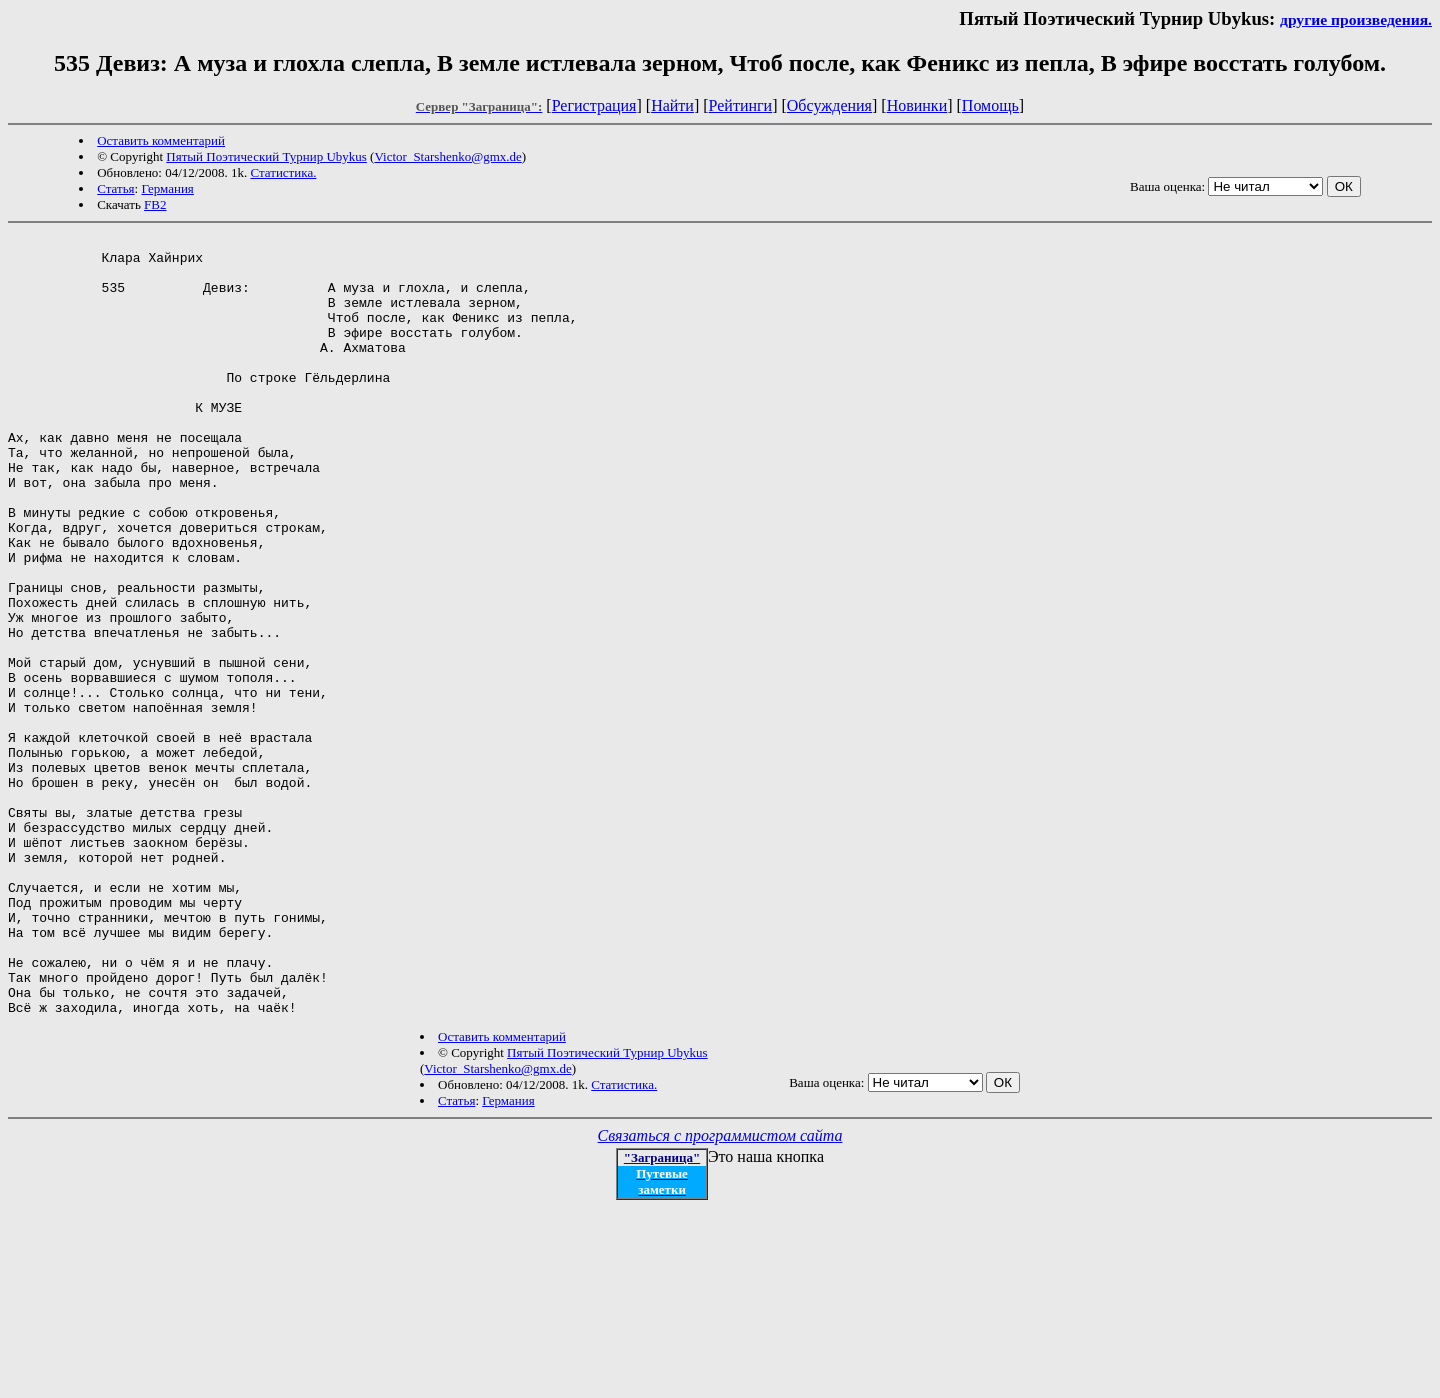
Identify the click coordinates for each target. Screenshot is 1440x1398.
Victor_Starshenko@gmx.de (447, 156)
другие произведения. (1356, 19)
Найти (672, 105)
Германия (167, 188)
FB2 (155, 204)
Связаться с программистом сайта (720, 1291)
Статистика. (283, 172)
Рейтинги (741, 105)
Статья (115, 188)
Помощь (990, 105)
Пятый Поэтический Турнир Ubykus (266, 156)
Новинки (917, 105)
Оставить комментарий (161, 140)
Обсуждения (829, 105)
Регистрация (594, 105)
